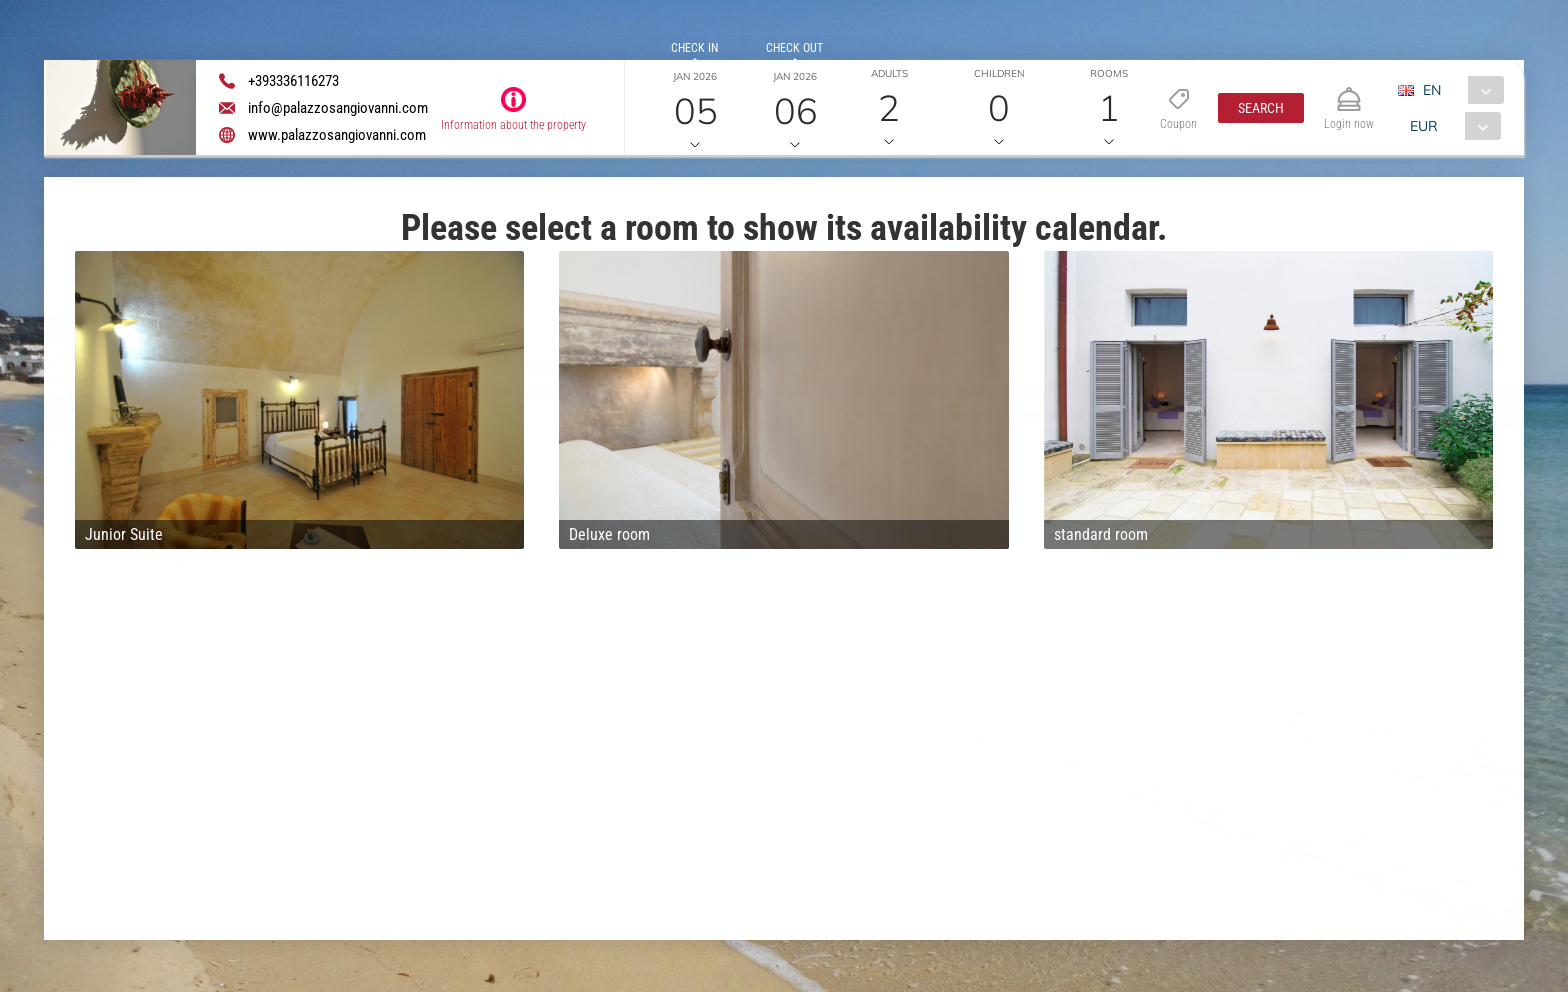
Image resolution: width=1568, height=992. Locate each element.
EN (1432, 90)
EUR (1424, 126)
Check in (694, 48)
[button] (1261, 108)
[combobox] (1458, 90)
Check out (794, 48)
